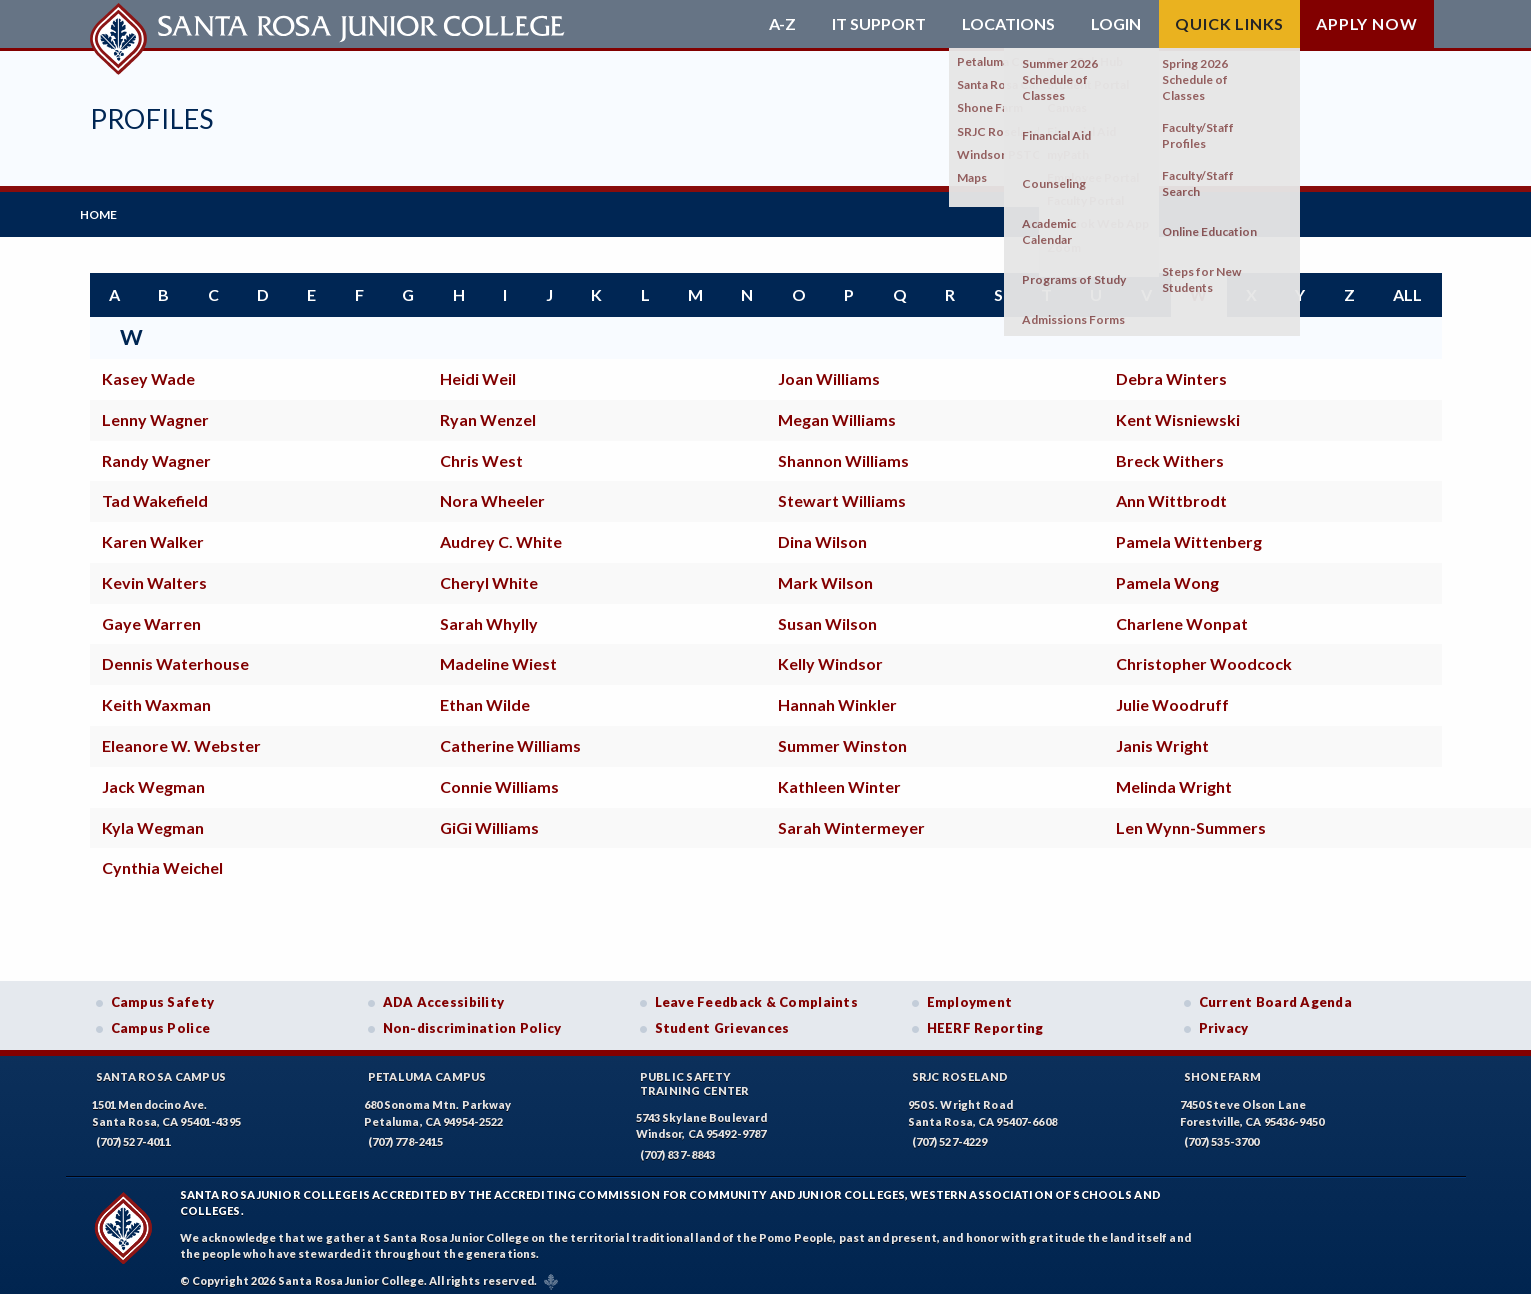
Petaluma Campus (427, 1067)
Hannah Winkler (837, 695)
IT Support (879, 24)
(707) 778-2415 (406, 1132)
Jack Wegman (153, 777)
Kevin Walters (154, 573)
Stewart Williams (842, 491)
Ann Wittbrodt (1171, 491)
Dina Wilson (822, 532)
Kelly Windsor (830, 654)
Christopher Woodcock (1204, 654)
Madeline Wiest (498, 654)
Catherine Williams (510, 736)
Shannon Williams (843, 450)
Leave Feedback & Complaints (756, 993)
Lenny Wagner (155, 410)
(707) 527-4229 (950, 1132)
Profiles (152, 118)
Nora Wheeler (492, 491)
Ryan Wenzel (488, 410)
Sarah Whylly (489, 614)
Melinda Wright (1174, 777)
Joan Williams (829, 369)
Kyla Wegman (153, 817)
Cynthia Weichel (162, 858)
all (1407, 285)
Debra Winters (1171, 369)
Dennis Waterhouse (175, 654)
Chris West (481, 450)
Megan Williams (837, 410)
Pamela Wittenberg (1189, 532)
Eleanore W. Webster (181, 736)
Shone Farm (1223, 1067)
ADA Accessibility (444, 993)
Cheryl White (489, 573)
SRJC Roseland (960, 1067)
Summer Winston (842, 736)
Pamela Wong (1167, 573)
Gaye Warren (151, 614)
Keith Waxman (156, 695)
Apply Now (1366, 23)
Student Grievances (722, 1019)
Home (108, 209)
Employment (970, 993)
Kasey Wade (148, 369)
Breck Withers (1170, 450)
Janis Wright (1162, 736)
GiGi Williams (489, 817)
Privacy (1224, 1019)
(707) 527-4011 (134, 1132)
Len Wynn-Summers (1191, 817)
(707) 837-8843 (678, 1145)
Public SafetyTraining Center (695, 1074)
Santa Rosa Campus (161, 1067)
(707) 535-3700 (1222, 1132)
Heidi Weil (478, 369)
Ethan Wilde (485, 695)
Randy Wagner (156, 450)
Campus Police (161, 1019)
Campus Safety (163, 993)
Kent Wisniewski (1178, 410)
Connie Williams (499, 777)
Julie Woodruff (1172, 695)
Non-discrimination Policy (472, 1019)
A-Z (782, 24)
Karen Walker (153, 532)
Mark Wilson (825, 573)
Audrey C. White (501, 532)
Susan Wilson (827, 614)
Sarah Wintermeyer (851, 817)
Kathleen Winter (839, 777)
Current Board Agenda (1276, 993)
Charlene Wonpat (1182, 614)
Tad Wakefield (155, 491)
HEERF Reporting (985, 1019)
